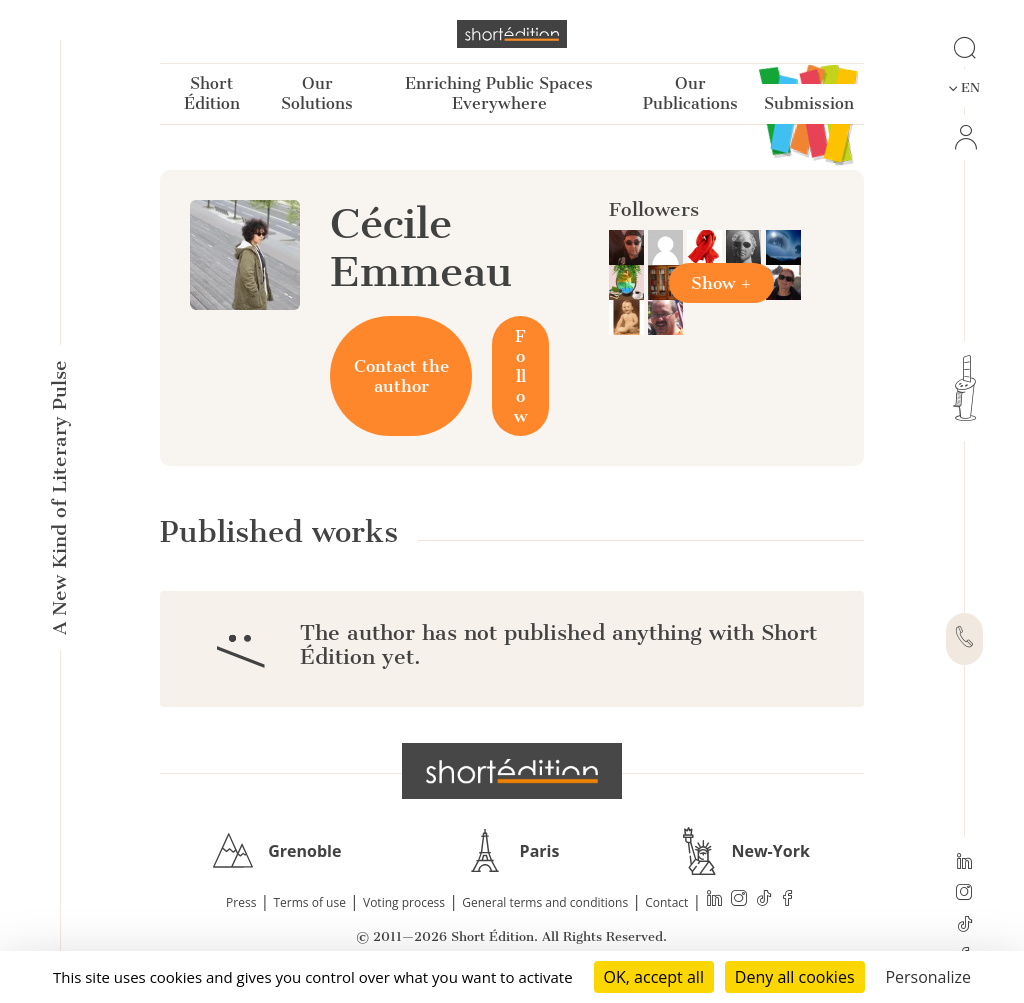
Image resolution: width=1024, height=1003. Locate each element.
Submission (809, 103)
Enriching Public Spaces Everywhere (499, 93)
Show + (721, 283)
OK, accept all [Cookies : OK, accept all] (654, 977)
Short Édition (212, 93)
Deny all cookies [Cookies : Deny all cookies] (795, 977)
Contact (666, 902)
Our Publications (690, 93)
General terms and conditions (545, 902)
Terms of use (310, 902)
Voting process (404, 902)
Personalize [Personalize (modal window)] (928, 977)
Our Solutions (317, 93)
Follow (520, 376)
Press (241, 902)
